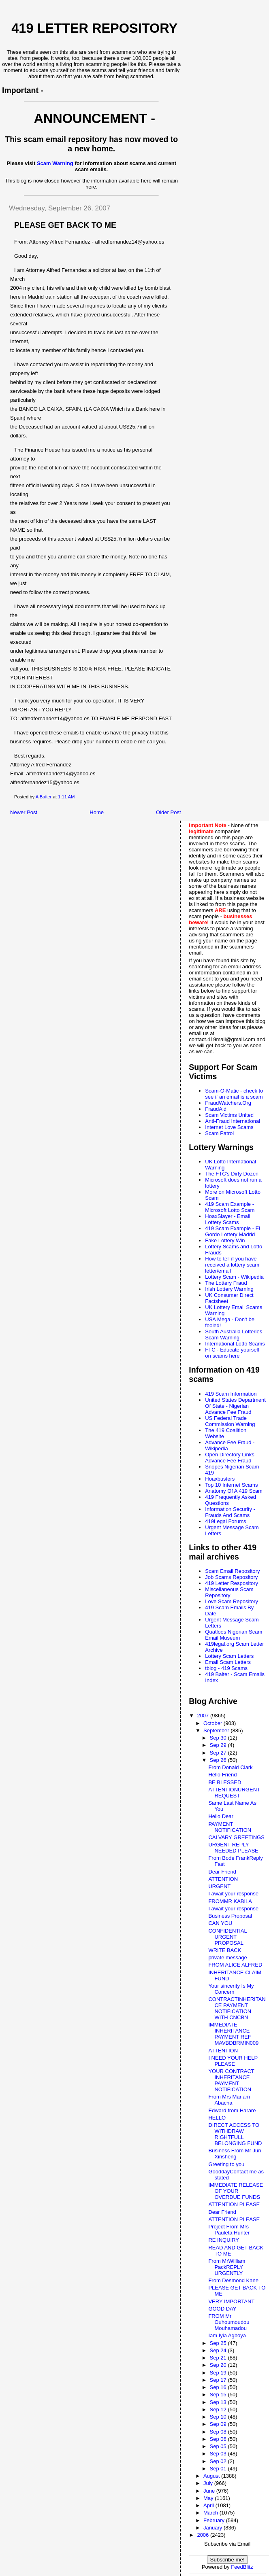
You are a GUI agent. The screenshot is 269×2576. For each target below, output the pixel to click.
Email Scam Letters (228, 1662)
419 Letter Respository (231, 1583)
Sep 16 (219, 2387)
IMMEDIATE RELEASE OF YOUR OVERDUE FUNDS (235, 2191)
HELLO (217, 2118)
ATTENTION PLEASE (234, 2204)
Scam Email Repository (232, 1571)
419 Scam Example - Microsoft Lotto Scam (229, 1207)
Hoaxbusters (220, 1479)
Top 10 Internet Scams (231, 1485)
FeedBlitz (242, 2567)
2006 (203, 2535)
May (209, 2498)
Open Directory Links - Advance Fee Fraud (231, 1457)
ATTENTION (223, 1879)
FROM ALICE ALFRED (235, 1965)
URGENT (219, 1886)
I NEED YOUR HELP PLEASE (233, 2061)
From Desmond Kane (233, 2280)
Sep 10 (219, 2417)
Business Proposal (230, 1916)
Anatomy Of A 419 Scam (234, 1491)
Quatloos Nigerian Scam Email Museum (233, 1635)
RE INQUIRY (223, 2240)
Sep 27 (219, 1753)
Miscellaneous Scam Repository (229, 1592)
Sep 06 (219, 2439)
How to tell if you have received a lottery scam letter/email (232, 1265)
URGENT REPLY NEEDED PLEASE (233, 1848)
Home (97, 812)
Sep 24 (219, 2350)
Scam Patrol (219, 1133)
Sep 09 (219, 2424)
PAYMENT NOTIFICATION (229, 1827)
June (209, 2491)
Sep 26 (219, 1760)
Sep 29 (219, 1745)
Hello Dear (220, 1816)
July (208, 2483)
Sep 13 (219, 2402)
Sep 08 (219, 2432)
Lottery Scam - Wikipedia (234, 1277)
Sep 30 (219, 1738)
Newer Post (23, 812)
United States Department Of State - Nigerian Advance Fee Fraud (235, 1406)
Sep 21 (219, 2358)
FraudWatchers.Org (228, 1103)
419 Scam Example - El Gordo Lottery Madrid (232, 1231)
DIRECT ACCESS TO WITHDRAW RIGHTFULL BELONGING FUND (235, 2134)
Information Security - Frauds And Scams (230, 1512)
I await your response (233, 1894)
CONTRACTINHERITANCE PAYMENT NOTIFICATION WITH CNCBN (236, 2008)
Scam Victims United (229, 1115)
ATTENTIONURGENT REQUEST (234, 1793)
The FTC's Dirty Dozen (231, 1174)
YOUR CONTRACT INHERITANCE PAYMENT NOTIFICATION (231, 2080)
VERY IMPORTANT (231, 2301)
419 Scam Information (230, 1394)
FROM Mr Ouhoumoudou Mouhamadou (228, 2322)
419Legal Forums (225, 1521)
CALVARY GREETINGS (236, 1837)
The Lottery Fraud (226, 1283)
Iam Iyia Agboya (227, 2335)
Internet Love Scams (229, 1127)
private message (227, 1957)
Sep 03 (219, 2454)
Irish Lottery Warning (229, 1289)
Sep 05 (219, 2446)
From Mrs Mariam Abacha (229, 2100)
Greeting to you (226, 2164)
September (217, 1730)
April (209, 2505)
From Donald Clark (230, 1767)
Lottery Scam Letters (229, 1656)
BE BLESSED (224, 1782)
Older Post (168, 812)
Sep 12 (219, 2409)
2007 (203, 1715)
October (213, 1723)
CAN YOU (220, 1923)
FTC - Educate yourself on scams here (232, 1353)
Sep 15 (219, 2394)
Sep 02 (219, 2461)
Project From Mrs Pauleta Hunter (229, 2230)
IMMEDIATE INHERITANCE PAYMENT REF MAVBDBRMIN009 (233, 2034)
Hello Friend (222, 1775)
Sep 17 (219, 2380)
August (212, 2476)
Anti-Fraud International (232, 1121)
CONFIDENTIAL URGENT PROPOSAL (227, 1937)
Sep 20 (219, 2365)
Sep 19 (219, 2373)
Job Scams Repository (231, 1577)
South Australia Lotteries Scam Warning (233, 1334)
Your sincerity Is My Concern (231, 1989)
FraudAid (215, 1109)
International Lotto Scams (235, 1344)
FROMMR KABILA (230, 1901)
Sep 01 (219, 2469)
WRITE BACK (224, 1950)
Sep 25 (219, 2343)
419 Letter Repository (94, 28)
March (211, 2513)
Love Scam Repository (231, 1601)
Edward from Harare (232, 2110)
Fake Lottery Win (225, 1240)
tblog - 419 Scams (226, 1668)
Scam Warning (55, 163)
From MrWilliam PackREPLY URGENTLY (226, 2267)
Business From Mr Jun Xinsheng (234, 2153)
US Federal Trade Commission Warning (230, 1421)
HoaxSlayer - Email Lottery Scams (227, 1219)
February (214, 2520)
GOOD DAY (222, 2309)
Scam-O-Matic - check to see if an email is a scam (234, 1094)
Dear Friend (222, 1872)
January (213, 2528)
